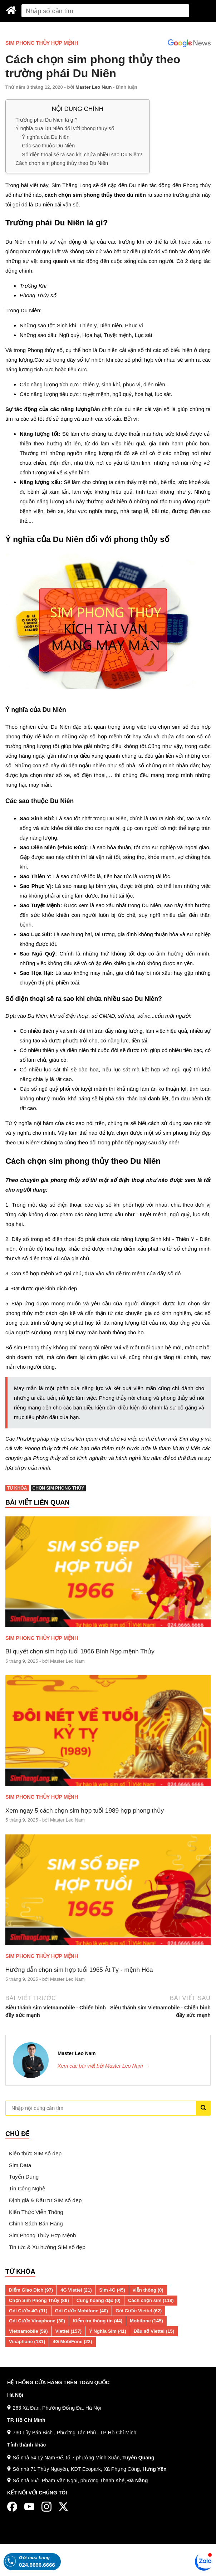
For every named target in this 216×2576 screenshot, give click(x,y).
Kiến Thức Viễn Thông (36, 2212)
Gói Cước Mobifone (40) (81, 2310)
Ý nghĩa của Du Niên (45, 137)
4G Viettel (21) (76, 2290)
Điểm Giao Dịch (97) (31, 2290)
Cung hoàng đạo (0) (99, 2300)
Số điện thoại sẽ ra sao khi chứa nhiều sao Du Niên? (82, 154)
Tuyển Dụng (24, 2177)
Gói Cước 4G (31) (28, 2310)
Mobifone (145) (146, 2320)
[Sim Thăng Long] (11, 10)
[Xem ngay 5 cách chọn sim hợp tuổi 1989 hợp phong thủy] (108, 1730)
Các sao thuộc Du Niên (48, 145)
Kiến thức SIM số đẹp (35, 2153)
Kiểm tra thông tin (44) (97, 2320)
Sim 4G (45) (112, 2290)
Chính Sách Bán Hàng (36, 2223)
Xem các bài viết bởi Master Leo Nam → (103, 2066)
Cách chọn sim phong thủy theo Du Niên (61, 163)
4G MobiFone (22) (72, 2341)
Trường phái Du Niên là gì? (46, 119)
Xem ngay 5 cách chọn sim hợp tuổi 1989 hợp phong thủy (84, 1810)
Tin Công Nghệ (27, 2188)
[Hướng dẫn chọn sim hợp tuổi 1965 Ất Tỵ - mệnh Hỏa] (108, 1889)
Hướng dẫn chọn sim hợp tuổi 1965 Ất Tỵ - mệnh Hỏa (79, 1969)
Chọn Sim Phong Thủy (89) (39, 2300)
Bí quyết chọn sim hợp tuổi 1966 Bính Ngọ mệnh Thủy (79, 1651)
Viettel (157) (68, 2331)
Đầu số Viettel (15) (154, 2331)
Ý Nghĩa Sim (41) (107, 2331)
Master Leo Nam (93, 87)
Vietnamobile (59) (28, 2331)
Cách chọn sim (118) (151, 2300)
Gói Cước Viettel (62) (139, 2310)
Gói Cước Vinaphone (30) (37, 2320)
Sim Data (20, 2165)
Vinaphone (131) (27, 2341)
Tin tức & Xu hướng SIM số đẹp (47, 2247)
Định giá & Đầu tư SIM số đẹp (45, 2200)
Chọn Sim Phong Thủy (58, 1488)
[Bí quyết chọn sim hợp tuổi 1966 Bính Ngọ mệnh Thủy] (108, 1571)
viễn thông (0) (148, 2290)
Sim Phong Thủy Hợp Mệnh (41, 43)
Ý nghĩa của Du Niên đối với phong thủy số (64, 128)
